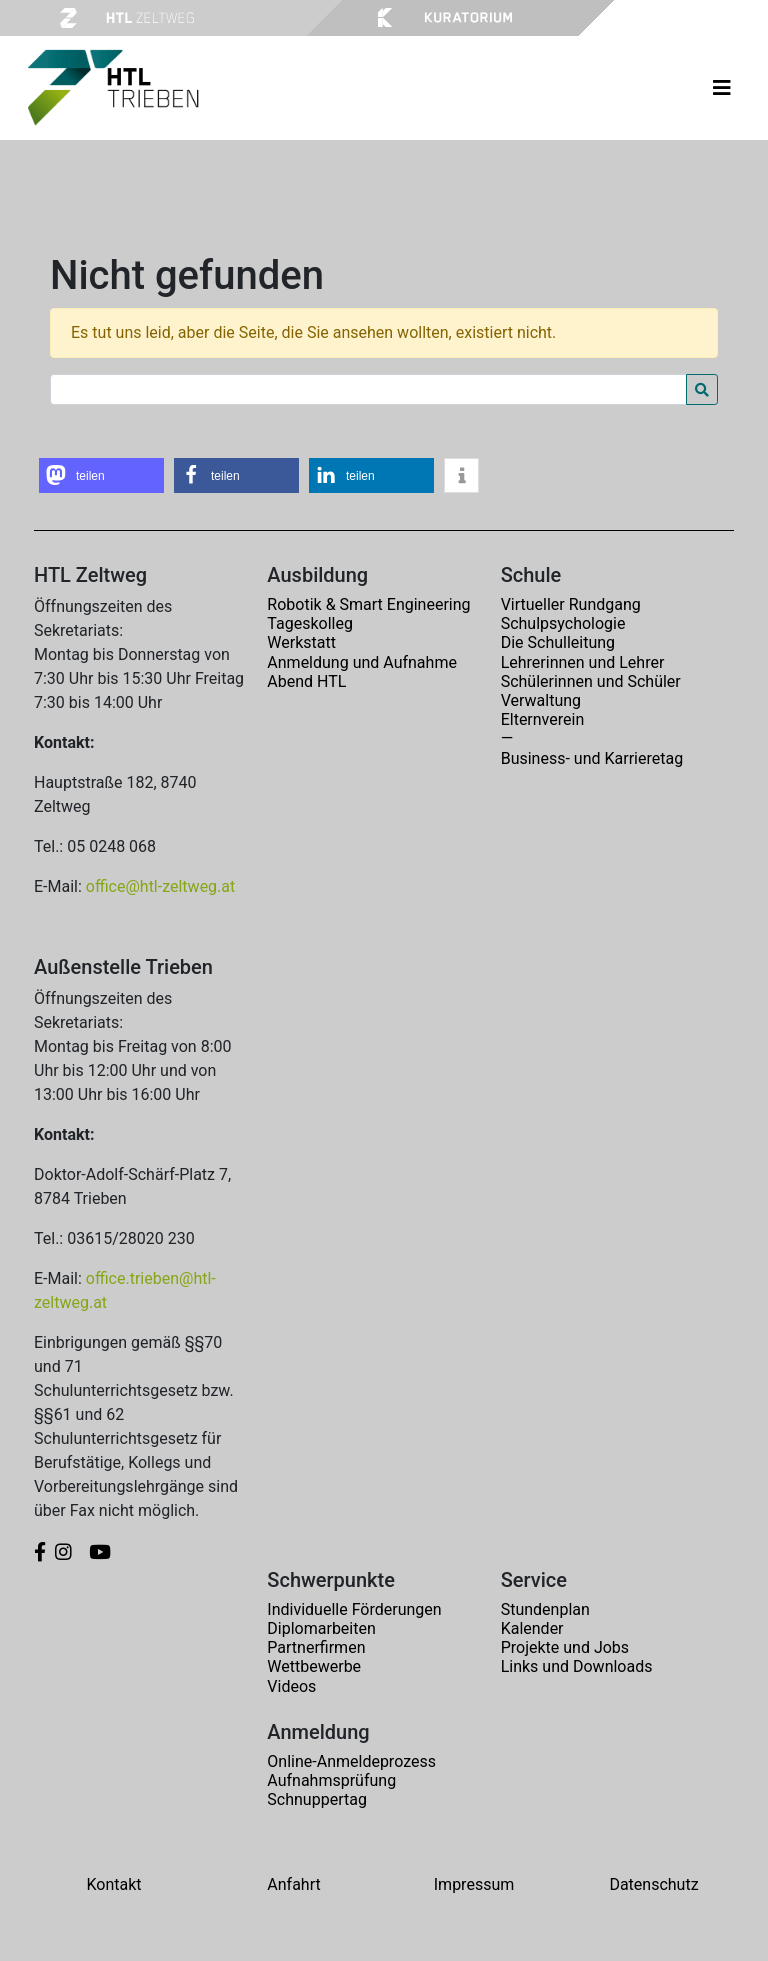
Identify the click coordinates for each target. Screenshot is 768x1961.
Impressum (474, 1884)
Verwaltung (541, 700)
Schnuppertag (317, 1799)
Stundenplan (545, 1609)
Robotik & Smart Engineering (368, 604)
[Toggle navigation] (722, 88)
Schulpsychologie (563, 623)
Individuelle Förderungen (354, 1609)
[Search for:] (368, 389)
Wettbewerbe (314, 1666)
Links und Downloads (577, 1666)
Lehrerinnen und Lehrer (583, 662)
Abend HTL (306, 681)
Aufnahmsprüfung (331, 1780)
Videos (291, 1686)
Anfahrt (293, 1884)
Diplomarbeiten (321, 1628)
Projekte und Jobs (565, 1647)
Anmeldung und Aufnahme (362, 662)
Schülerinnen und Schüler (591, 681)
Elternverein (543, 719)
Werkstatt (301, 642)
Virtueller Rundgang (571, 604)
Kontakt (113, 1884)
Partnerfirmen (316, 1647)
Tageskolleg (310, 623)
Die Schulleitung (558, 642)
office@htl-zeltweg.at (160, 886)
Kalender (532, 1628)
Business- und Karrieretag (592, 758)
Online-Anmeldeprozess (351, 1761)
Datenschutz (653, 1884)
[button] (101, 475)
